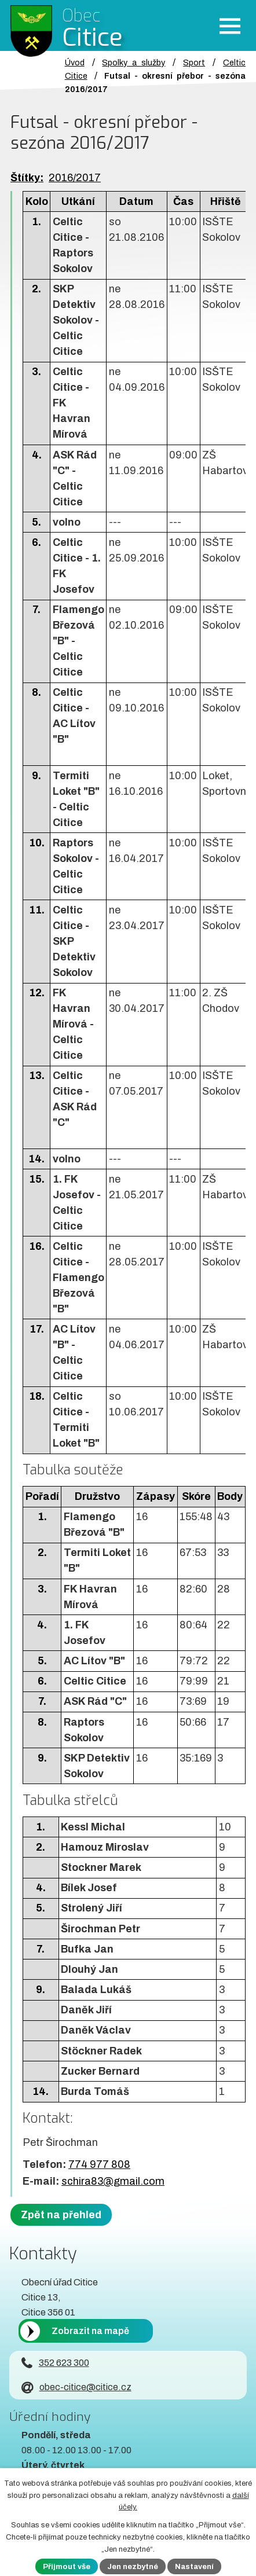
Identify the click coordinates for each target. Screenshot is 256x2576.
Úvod (75, 62)
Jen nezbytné (132, 2567)
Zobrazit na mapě (90, 2331)
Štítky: (26, 178)
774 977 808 (99, 2164)
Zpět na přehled (61, 2215)
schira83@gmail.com (112, 2181)
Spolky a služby (133, 62)
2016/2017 (75, 178)
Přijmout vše (66, 2567)
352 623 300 (55, 2363)
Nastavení (194, 2567)
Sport (194, 62)
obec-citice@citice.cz (76, 2387)
